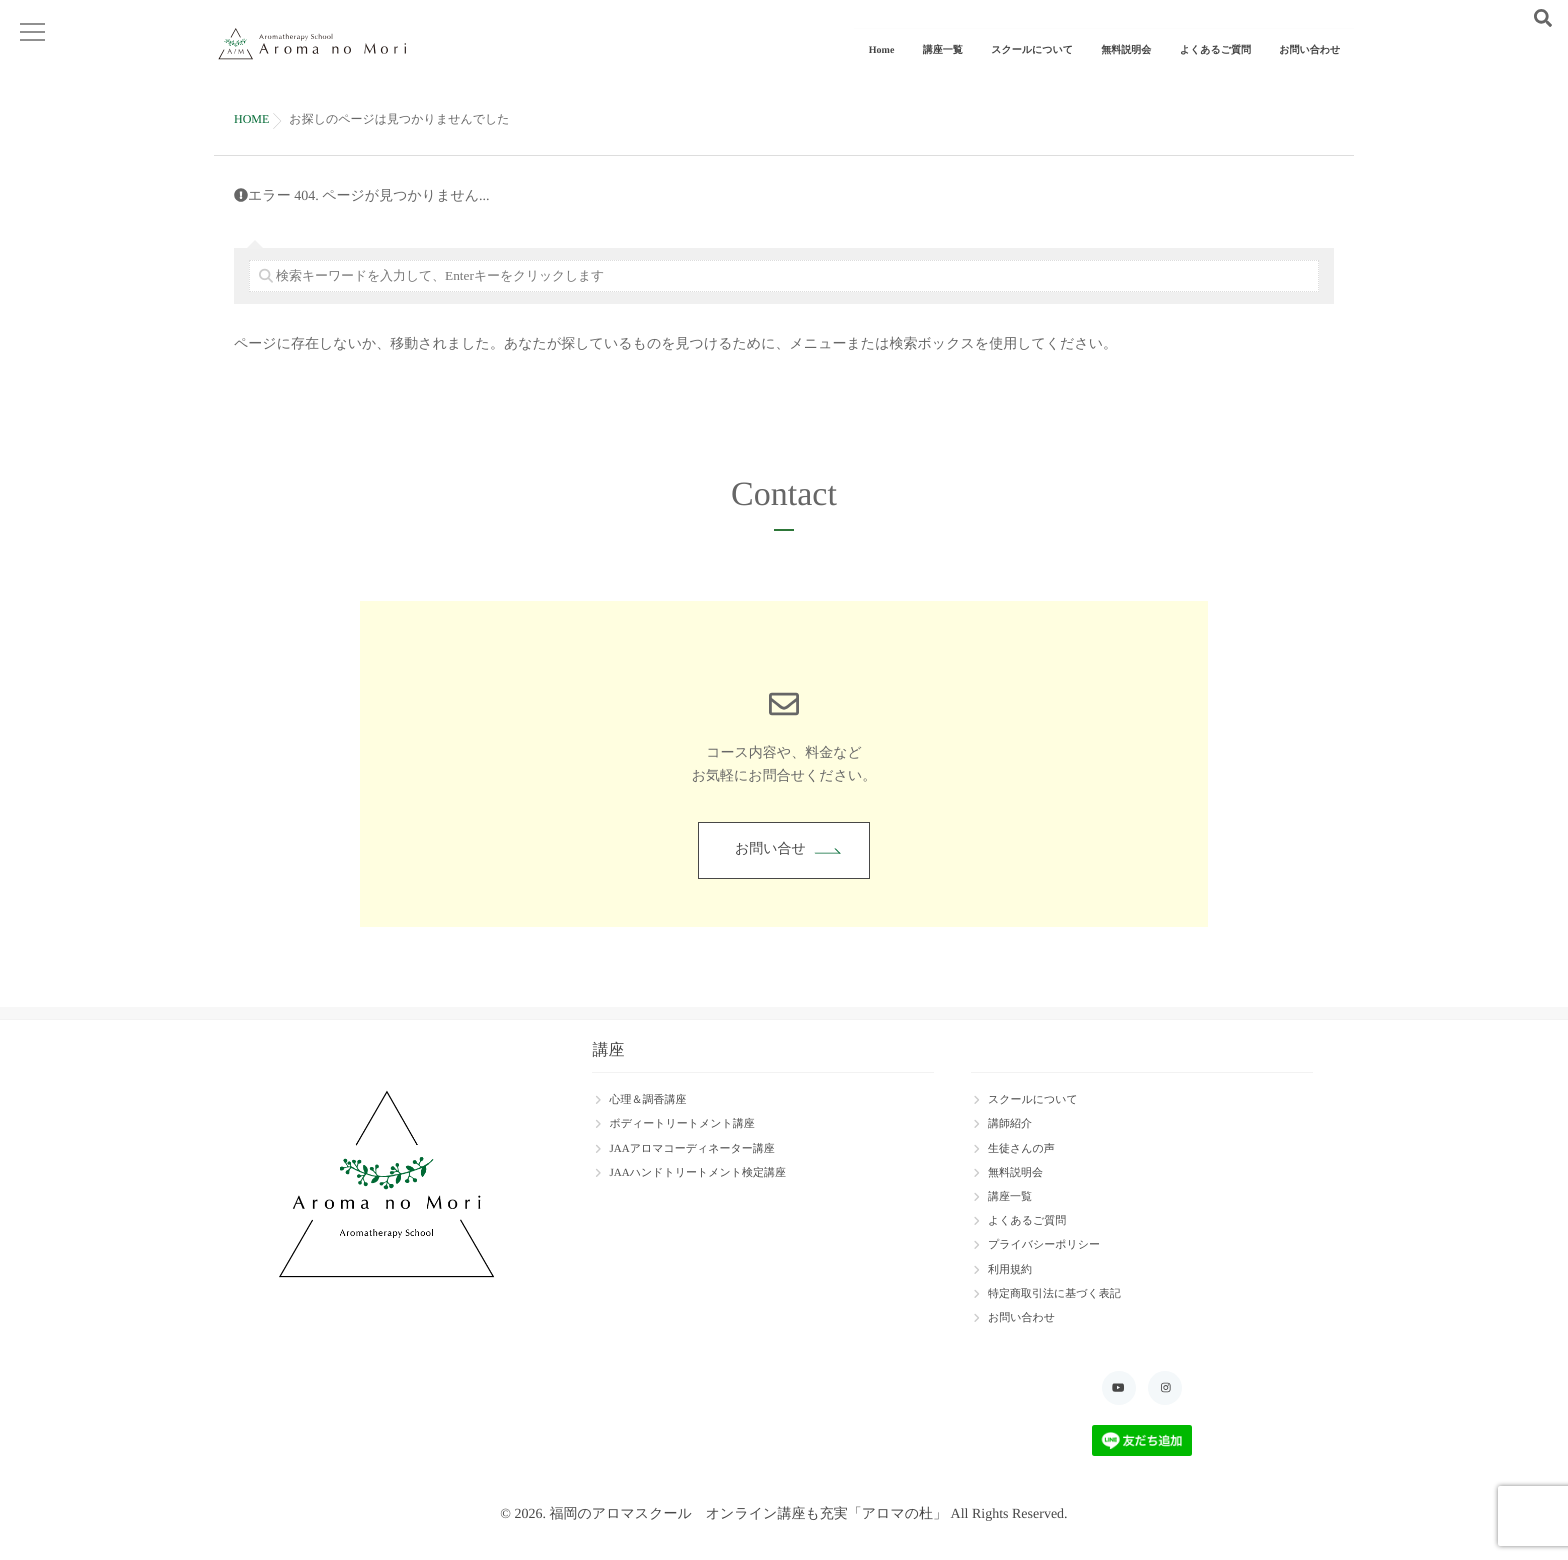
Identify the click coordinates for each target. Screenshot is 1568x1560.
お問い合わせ (1313, 67)
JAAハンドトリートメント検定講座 (697, 1173)
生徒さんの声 (1021, 1149)
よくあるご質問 (1226, 67)
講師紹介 (1010, 1124)
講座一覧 (976, 67)
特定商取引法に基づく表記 (1054, 1294)
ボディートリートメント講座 (681, 1124)
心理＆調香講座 (647, 1100)
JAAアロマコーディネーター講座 (691, 1149)
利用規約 (1010, 1270)
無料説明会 (1145, 67)
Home (923, 67)
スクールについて (1058, 67)
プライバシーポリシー (1044, 1245)
